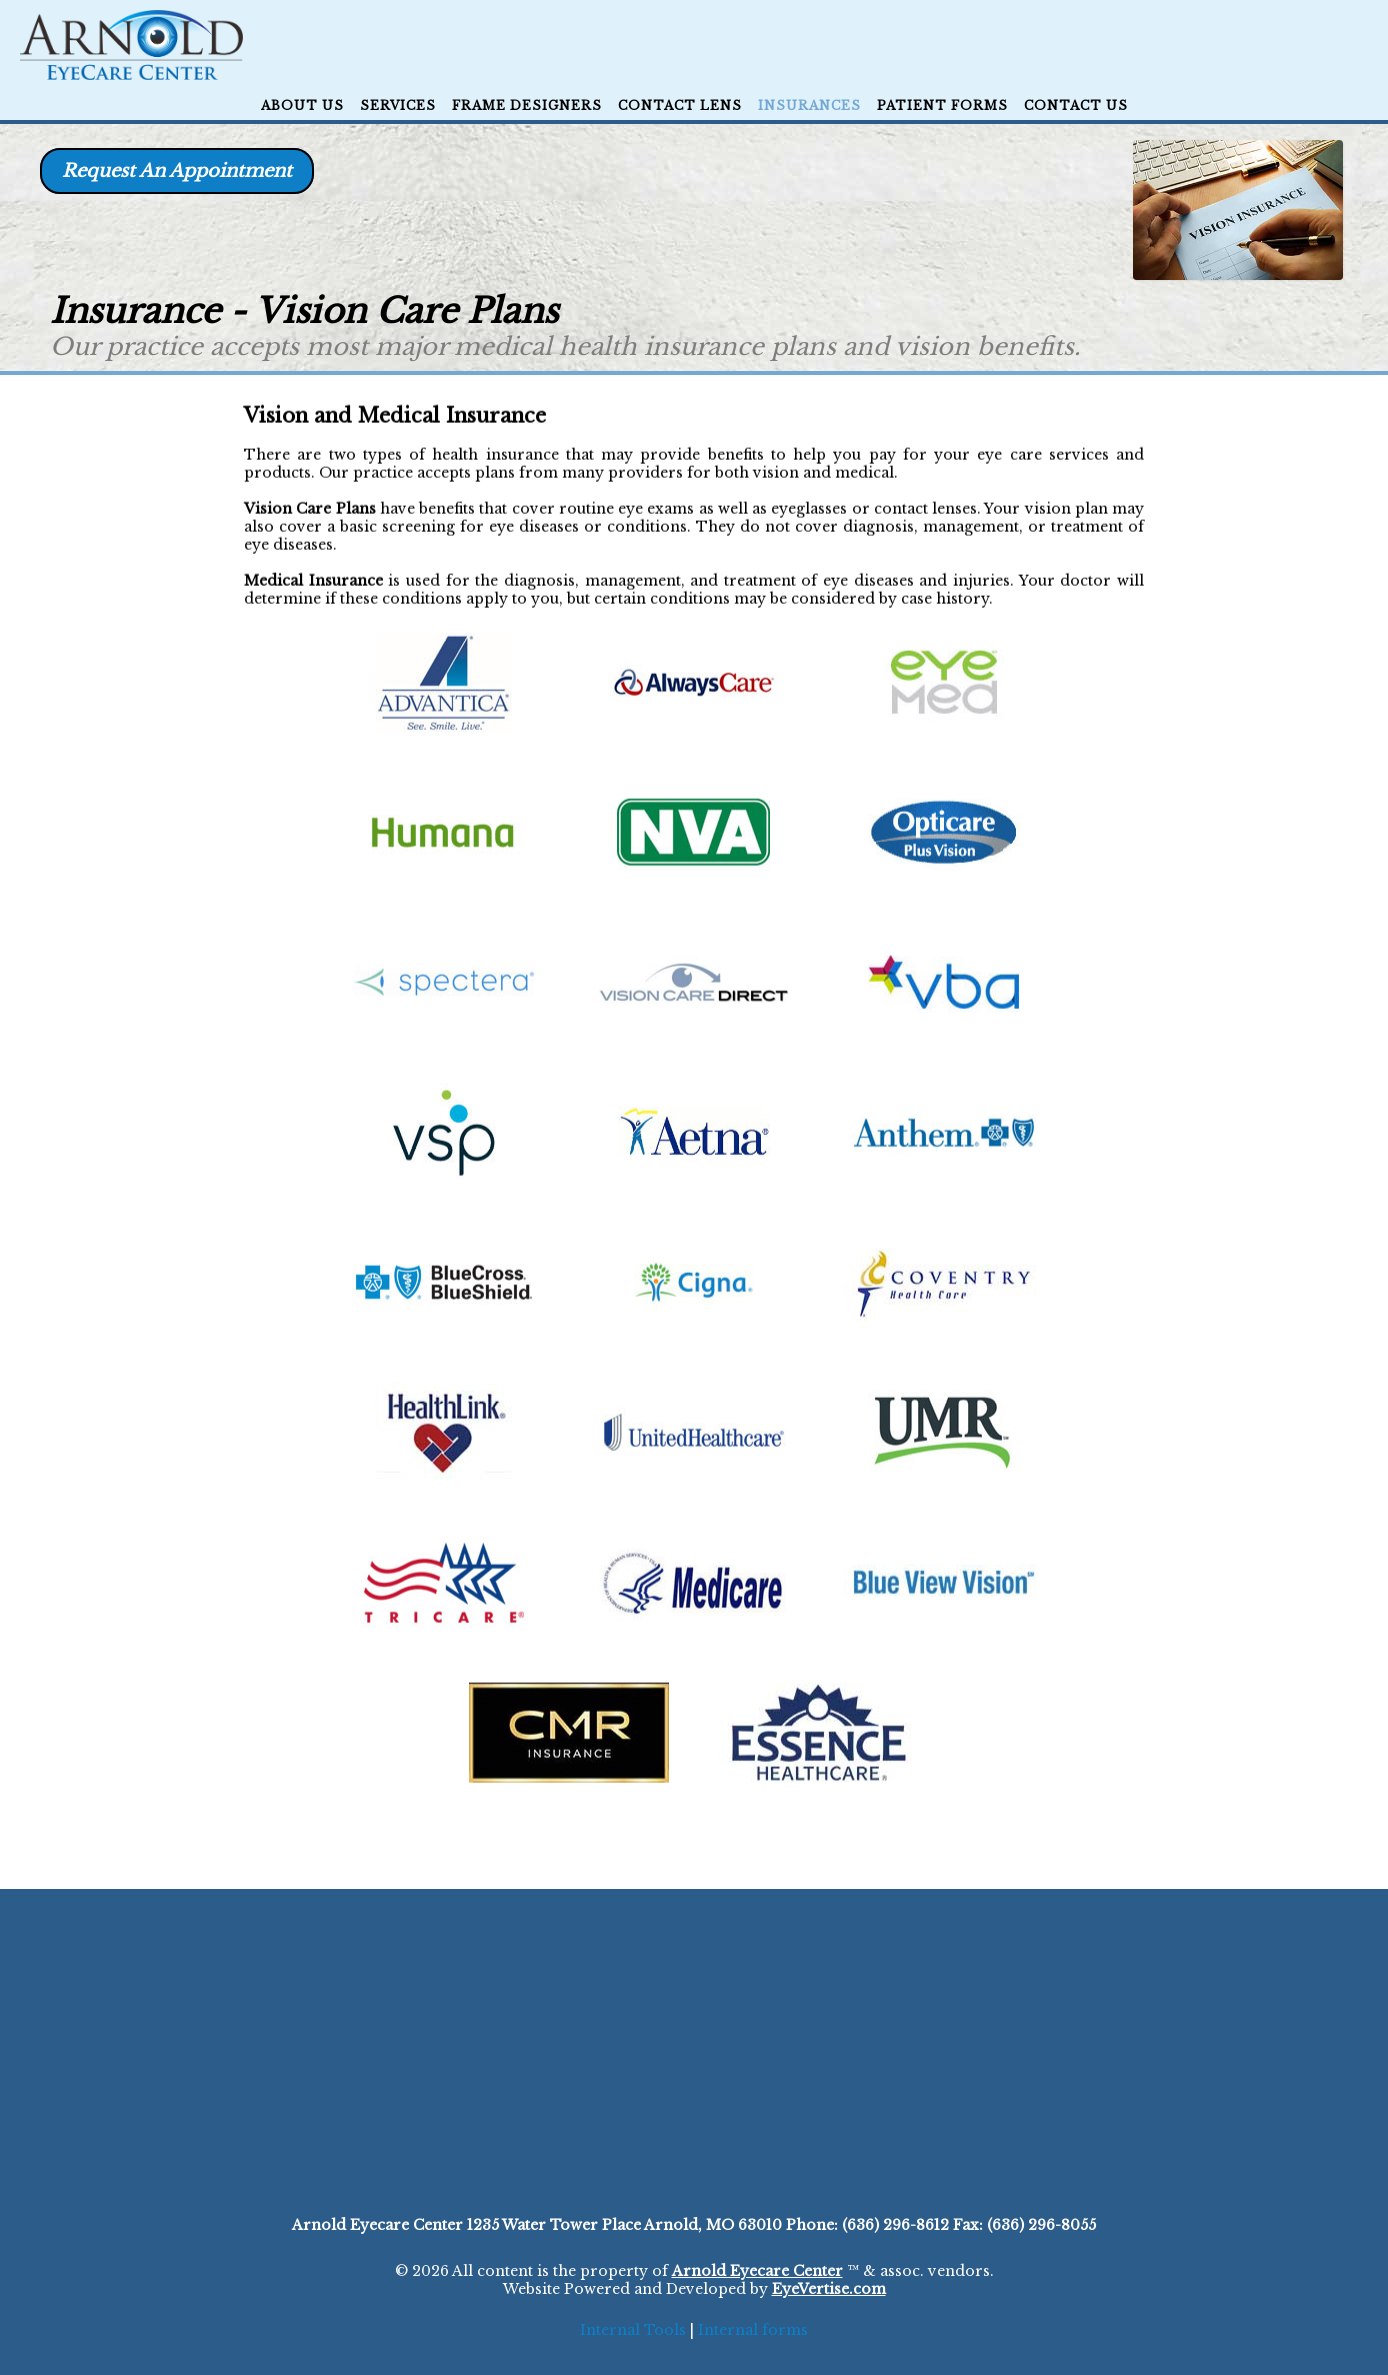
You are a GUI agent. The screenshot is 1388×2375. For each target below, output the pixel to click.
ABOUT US (302, 105)
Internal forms (753, 2330)
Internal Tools (633, 2330)
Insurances (809, 105)
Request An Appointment (177, 171)
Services (398, 105)
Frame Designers (527, 105)
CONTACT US (1076, 105)
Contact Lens (680, 105)
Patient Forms (942, 105)
